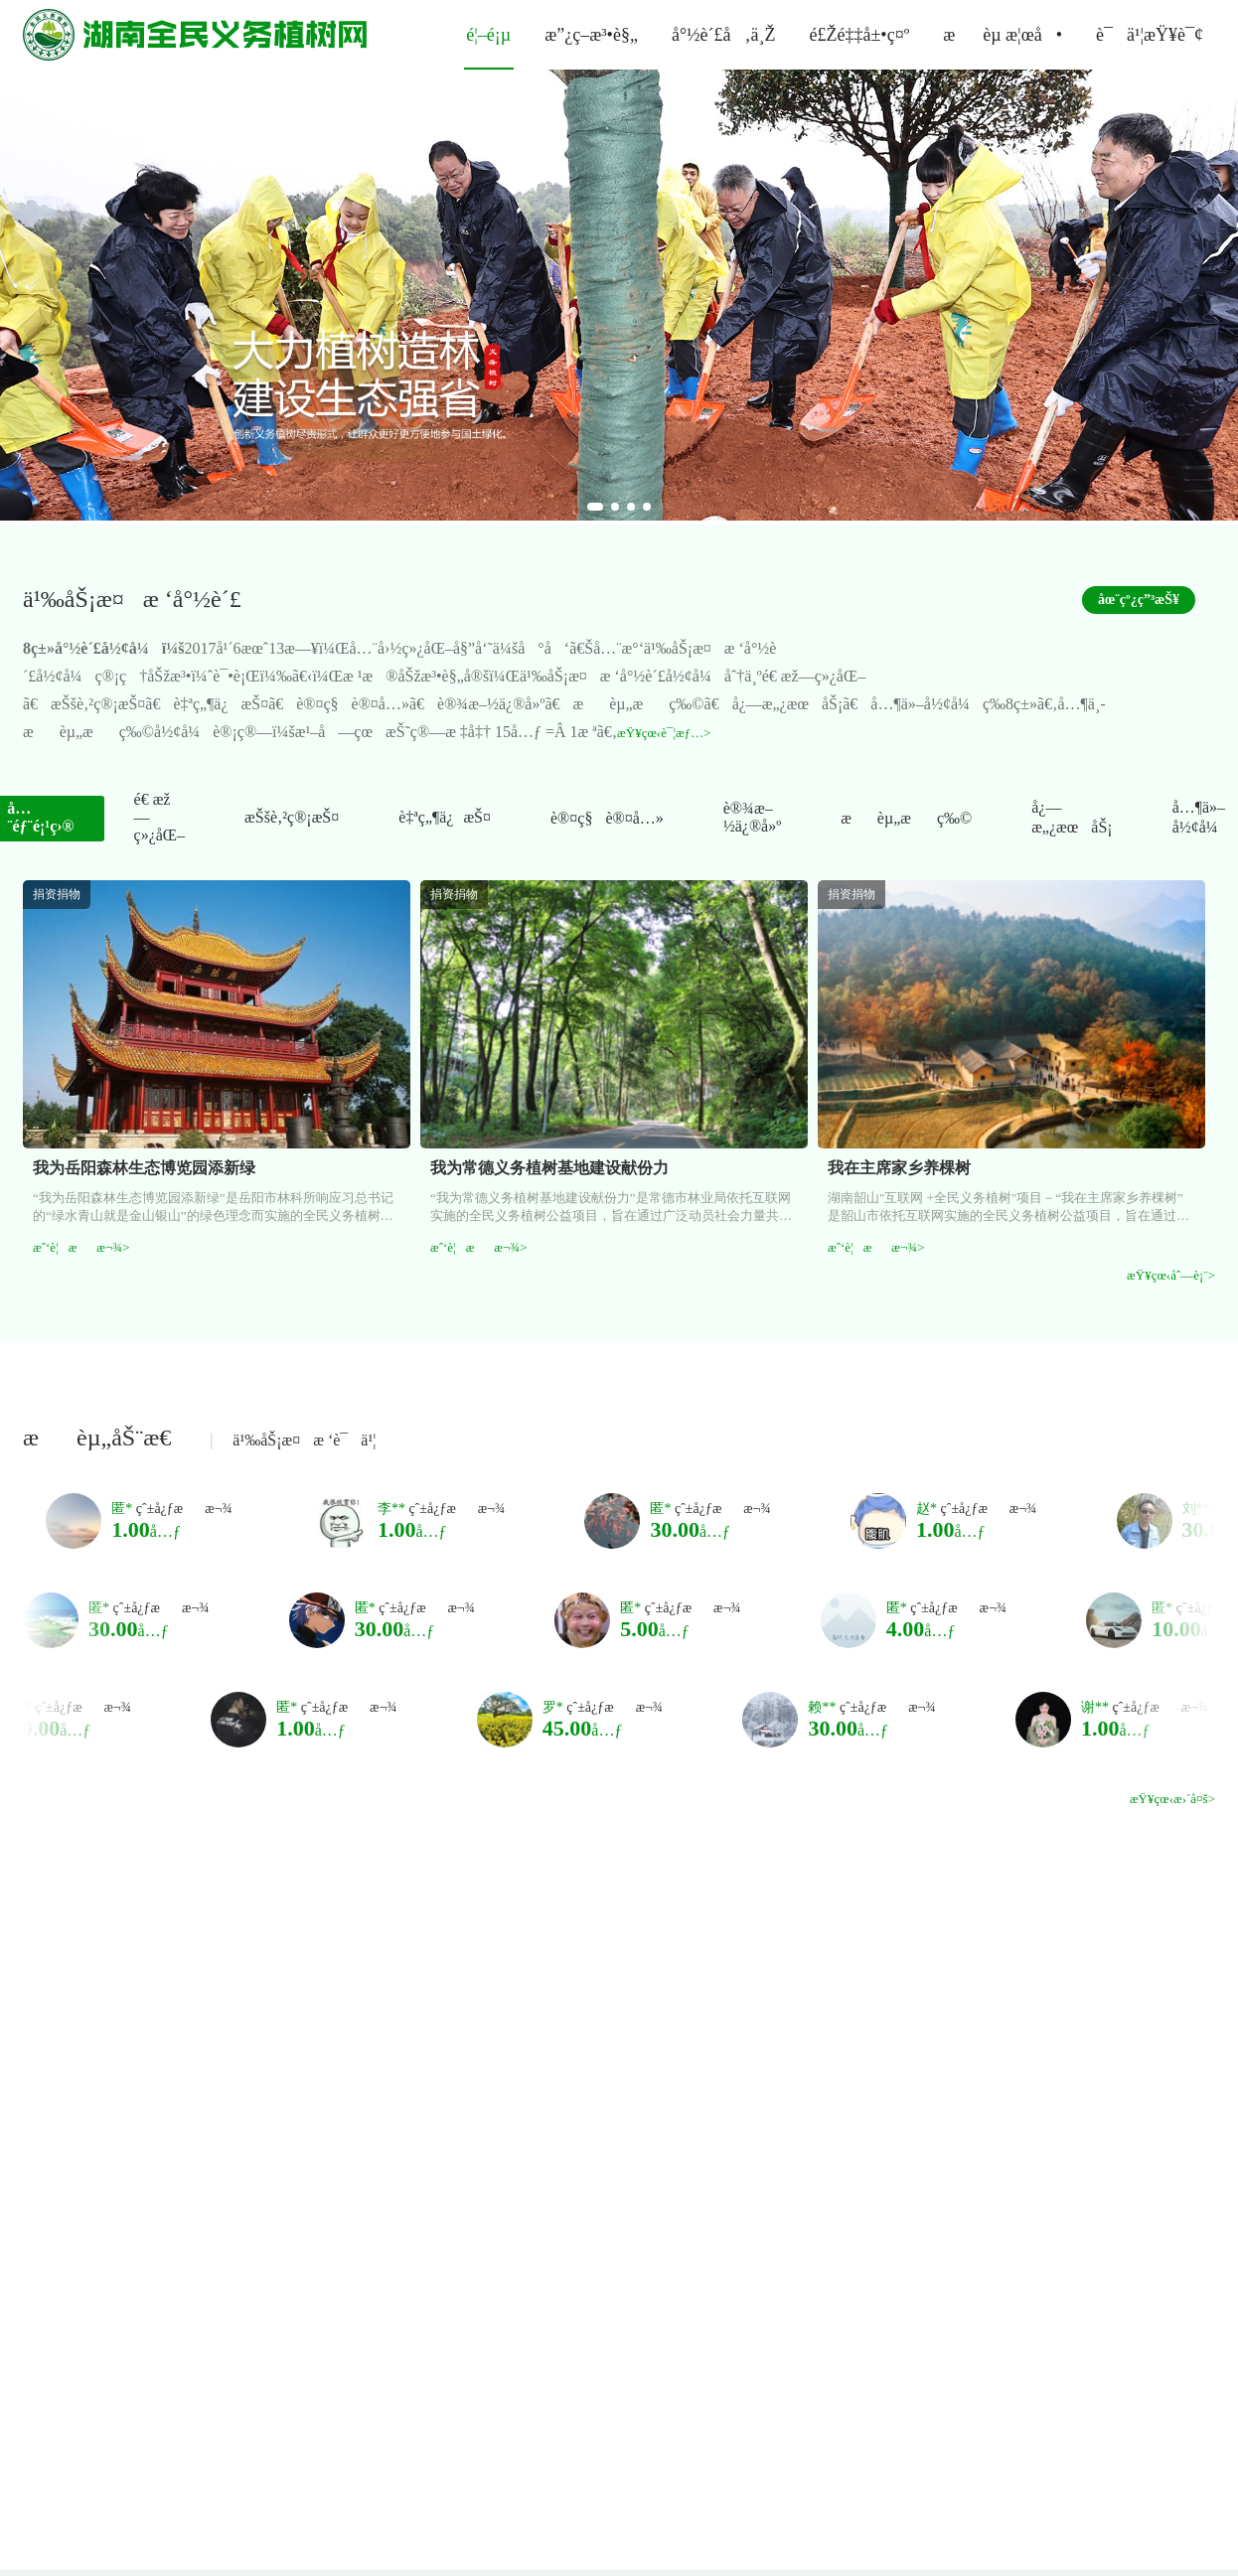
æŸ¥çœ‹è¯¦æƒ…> (663, 732)
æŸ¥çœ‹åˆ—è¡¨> (1171, 1275)
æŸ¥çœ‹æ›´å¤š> (1172, 1798)
